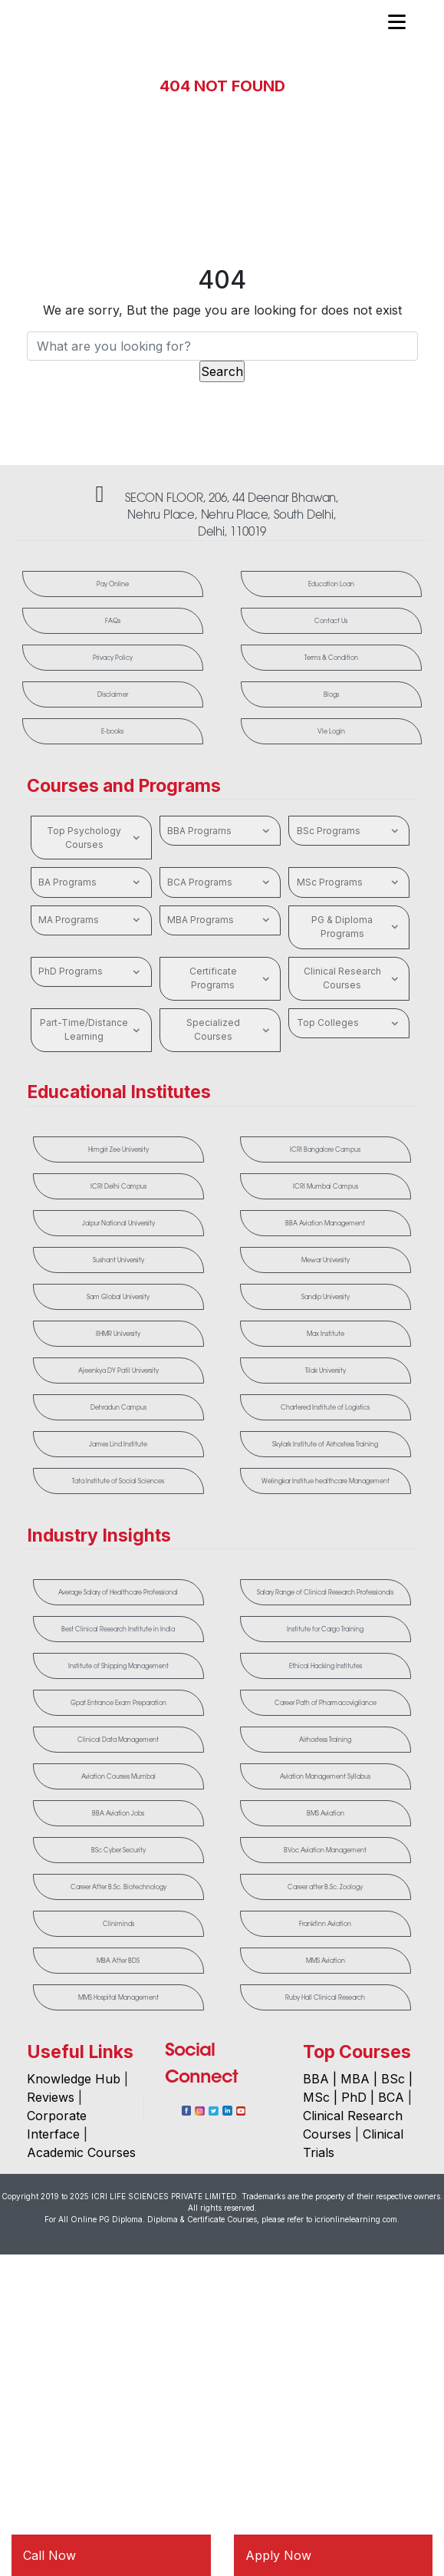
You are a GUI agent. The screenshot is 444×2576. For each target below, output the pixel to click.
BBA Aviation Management (325, 1223)
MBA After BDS (118, 1960)
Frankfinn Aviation (325, 1924)
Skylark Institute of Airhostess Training (325, 1444)
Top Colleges (349, 1024)
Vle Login (331, 731)
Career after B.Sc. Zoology (325, 1887)
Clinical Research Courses (353, 978)
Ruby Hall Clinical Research (325, 1997)
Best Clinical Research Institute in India (118, 1629)
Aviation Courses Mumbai (118, 1776)
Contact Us (331, 621)
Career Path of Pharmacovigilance (326, 1703)
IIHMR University (118, 1333)
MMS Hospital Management (118, 1997)
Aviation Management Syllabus (325, 1776)
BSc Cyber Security (118, 1850)
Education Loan (331, 584)
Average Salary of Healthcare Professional (118, 1592)
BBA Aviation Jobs (118, 1813)
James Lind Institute (118, 1444)
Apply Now (278, 2555)
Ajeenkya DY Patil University (118, 1370)
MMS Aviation (325, 1960)
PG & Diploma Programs (356, 926)
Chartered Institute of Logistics (325, 1407)
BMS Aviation (325, 1813)
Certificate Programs (231, 978)
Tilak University (325, 1370)
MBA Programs (219, 920)
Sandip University (325, 1297)
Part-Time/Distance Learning (91, 1029)
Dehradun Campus (118, 1407)
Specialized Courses (229, 1029)
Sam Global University (118, 1297)
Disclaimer (112, 694)
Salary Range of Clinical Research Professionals (325, 1592)
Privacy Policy (113, 657)
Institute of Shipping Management (118, 1666)
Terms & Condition (331, 657)
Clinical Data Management (118, 1739)
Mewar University (325, 1260)
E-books (113, 731)
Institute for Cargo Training (325, 1629)
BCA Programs (219, 882)
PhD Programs (90, 972)
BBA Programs (219, 831)
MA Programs (90, 920)
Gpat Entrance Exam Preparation (118, 1703)
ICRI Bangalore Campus (325, 1149)
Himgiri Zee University (118, 1149)
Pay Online (113, 584)
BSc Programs (349, 831)
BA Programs (90, 882)
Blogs (331, 694)
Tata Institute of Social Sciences (118, 1481)
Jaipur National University (118, 1223)
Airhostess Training (325, 1739)
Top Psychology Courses (95, 837)
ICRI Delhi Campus (118, 1186)
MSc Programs (349, 882)
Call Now (49, 2555)
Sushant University (118, 1260)
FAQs (112, 621)
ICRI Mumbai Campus (325, 1186)
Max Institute (325, 1333)
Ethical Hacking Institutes (325, 1666)
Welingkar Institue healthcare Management (325, 1481)
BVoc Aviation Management (325, 1850)
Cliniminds (118, 1924)
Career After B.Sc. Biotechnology (118, 1887)
